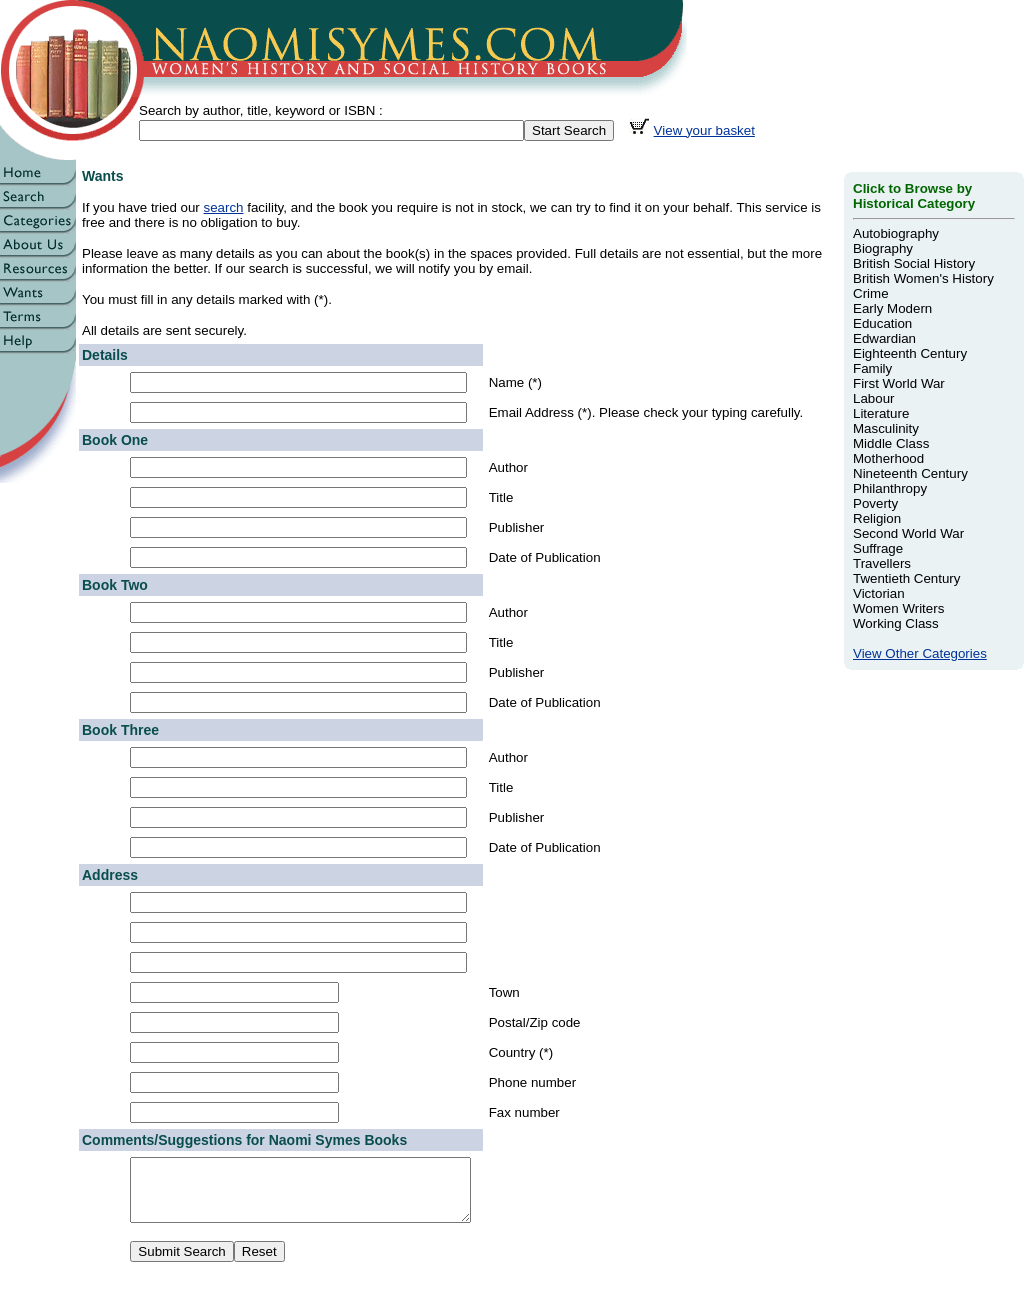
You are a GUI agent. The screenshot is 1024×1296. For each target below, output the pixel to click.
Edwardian (884, 338)
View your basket (704, 130)
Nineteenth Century (910, 473)
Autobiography (896, 233)
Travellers (882, 563)
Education (882, 323)
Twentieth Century (906, 578)
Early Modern (892, 308)
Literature (881, 413)
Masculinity (886, 428)
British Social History (914, 263)
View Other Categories (920, 653)
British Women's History (923, 278)
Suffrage (878, 548)
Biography (883, 248)
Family (872, 368)
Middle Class (891, 443)
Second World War (908, 533)
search (224, 207)
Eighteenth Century (910, 353)
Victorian (879, 593)
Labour (874, 398)
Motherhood (888, 458)
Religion (877, 518)
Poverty (875, 503)
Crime (871, 293)
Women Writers (898, 608)
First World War (899, 383)
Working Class (896, 623)
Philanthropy (890, 488)
